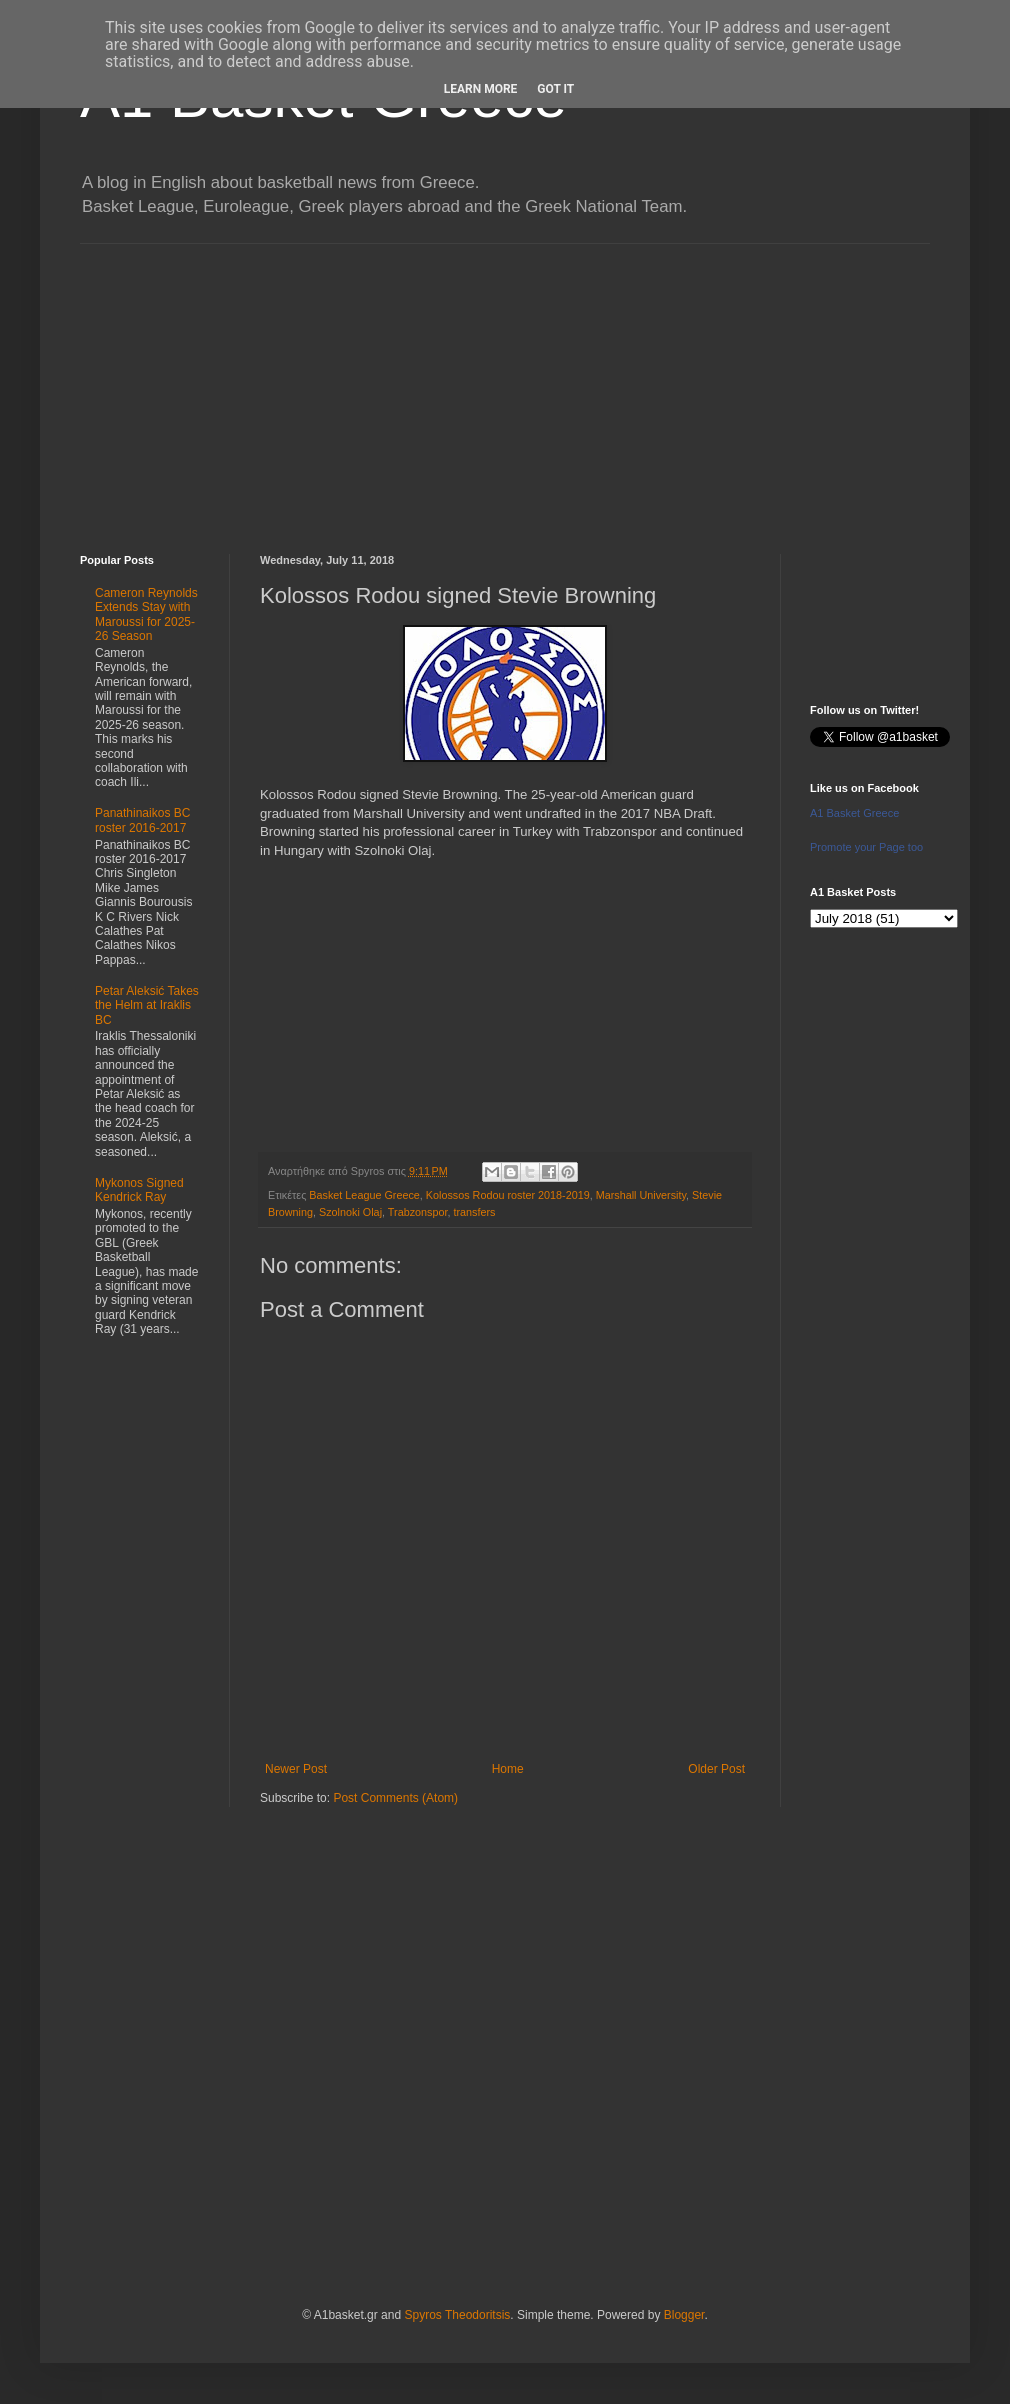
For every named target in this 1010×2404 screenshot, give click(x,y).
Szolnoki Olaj (350, 1212)
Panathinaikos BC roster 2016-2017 (142, 820)
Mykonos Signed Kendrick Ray (139, 1190)
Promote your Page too (866, 847)
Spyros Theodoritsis (457, 2315)
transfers (474, 1212)
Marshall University (641, 1195)
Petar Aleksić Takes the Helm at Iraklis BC (147, 1005)
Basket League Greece (364, 1195)
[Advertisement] (505, 384)
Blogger (684, 2315)
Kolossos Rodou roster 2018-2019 (508, 1195)
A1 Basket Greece (854, 813)
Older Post (716, 1769)
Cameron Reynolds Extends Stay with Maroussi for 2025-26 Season (146, 614)
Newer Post (296, 1769)
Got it (555, 89)
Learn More (481, 89)
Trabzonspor (418, 1212)
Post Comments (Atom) (395, 1798)
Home (508, 1769)
